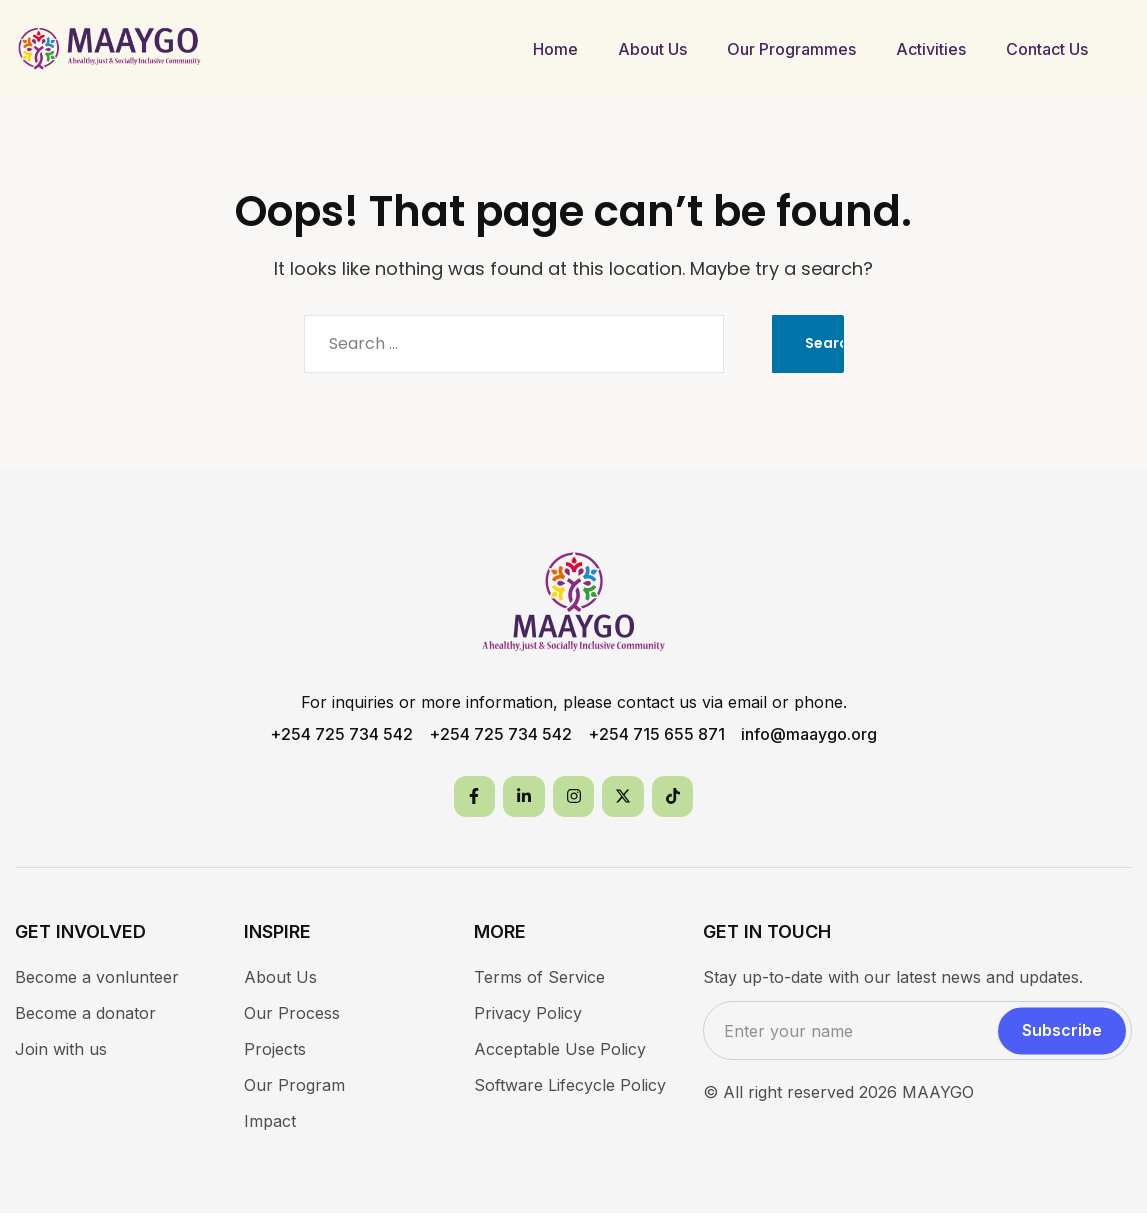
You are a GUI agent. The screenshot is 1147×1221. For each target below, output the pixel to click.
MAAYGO (938, 1100)
